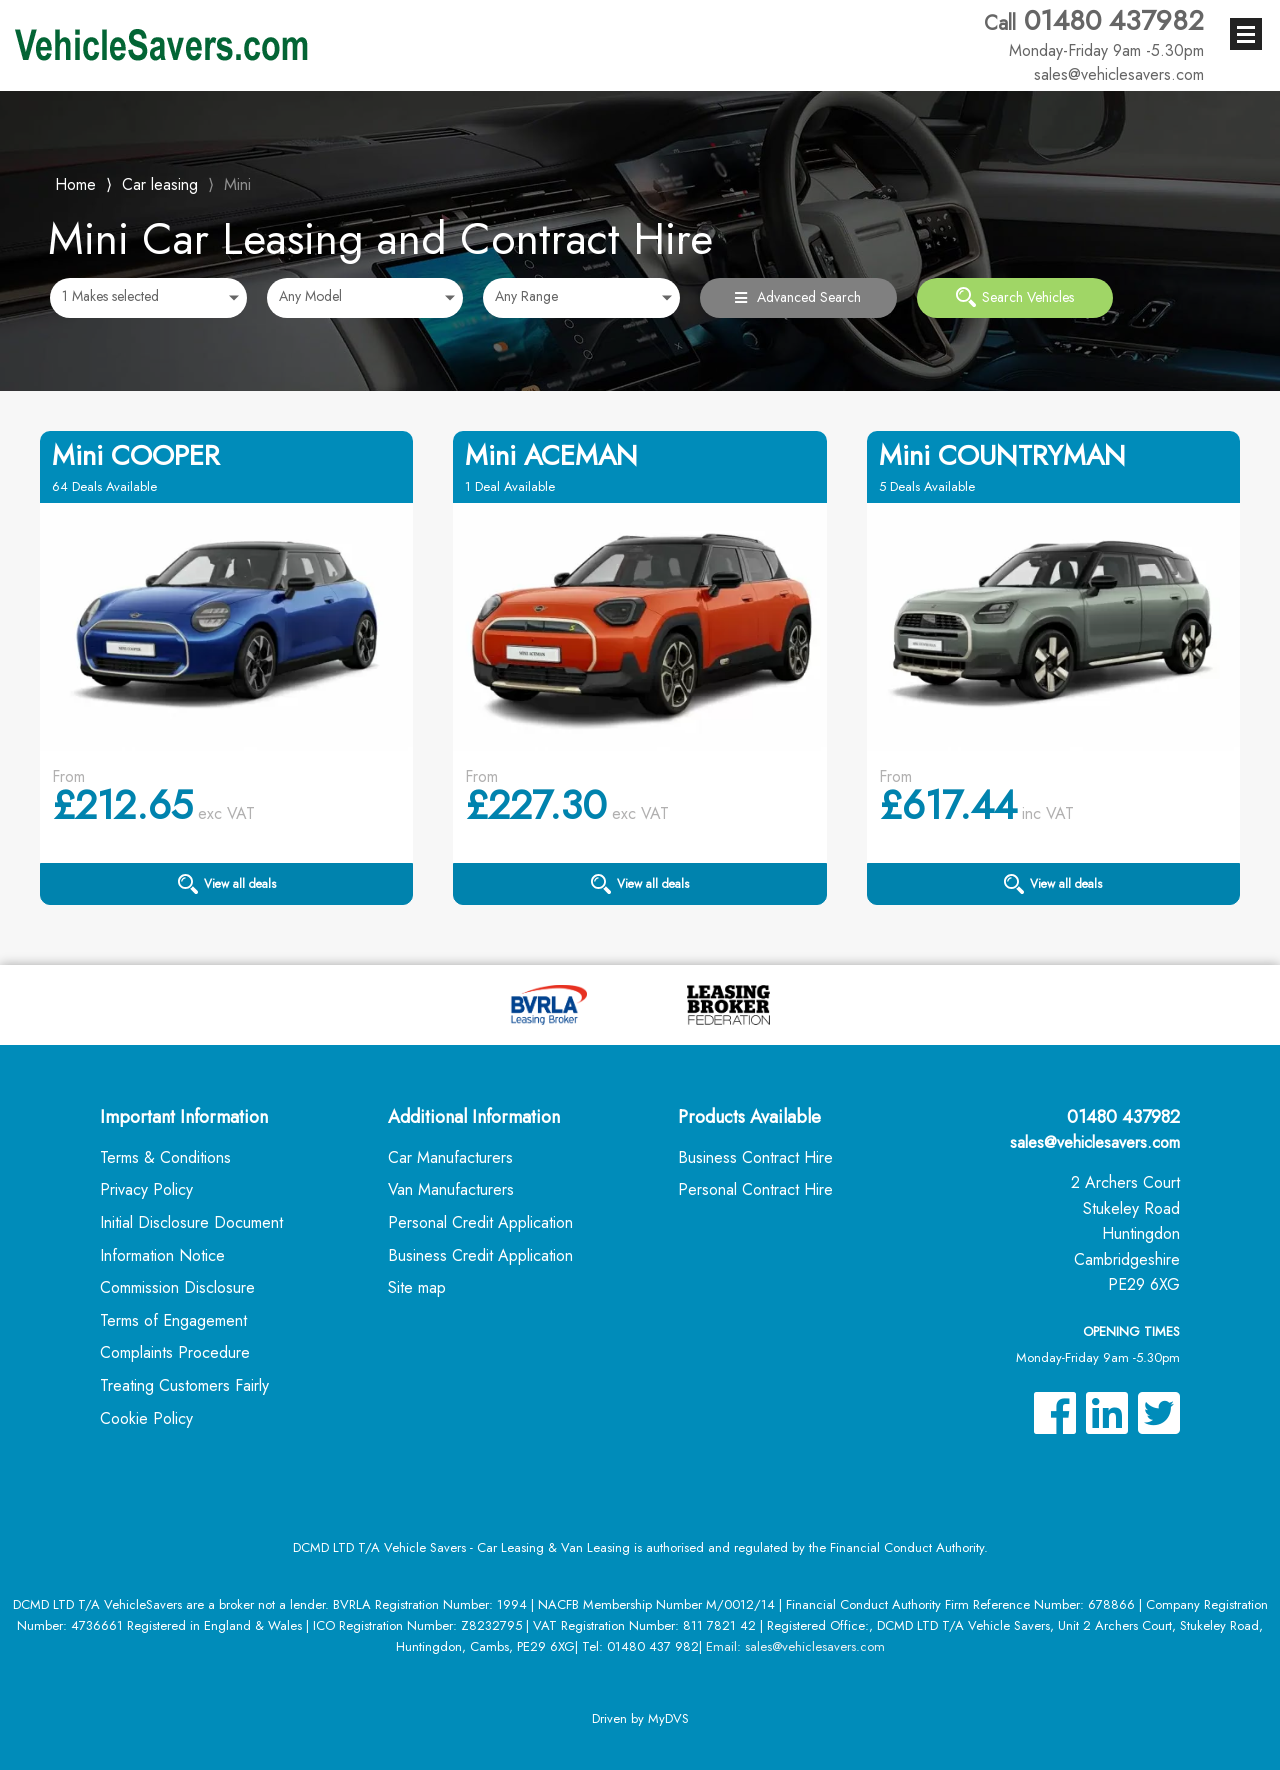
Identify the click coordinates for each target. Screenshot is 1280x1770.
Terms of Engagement (173, 1320)
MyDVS (668, 1718)
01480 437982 (1094, 33)
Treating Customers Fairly (184, 1385)
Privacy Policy (146, 1189)
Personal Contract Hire (755, 1189)
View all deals (227, 884)
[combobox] (148, 298)
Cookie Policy (146, 1418)
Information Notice (162, 1255)
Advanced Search (798, 297)
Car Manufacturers (450, 1157)
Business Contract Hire (755, 1157)
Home (75, 182)
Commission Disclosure (177, 1287)
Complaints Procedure (175, 1352)
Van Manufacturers (451, 1189)
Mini (237, 184)
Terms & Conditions (165, 1157)
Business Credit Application (480, 1255)
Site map (417, 1287)
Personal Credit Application (480, 1222)
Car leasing (160, 184)
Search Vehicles (1015, 297)
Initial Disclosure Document (191, 1222)
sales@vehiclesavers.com (1095, 1142)
